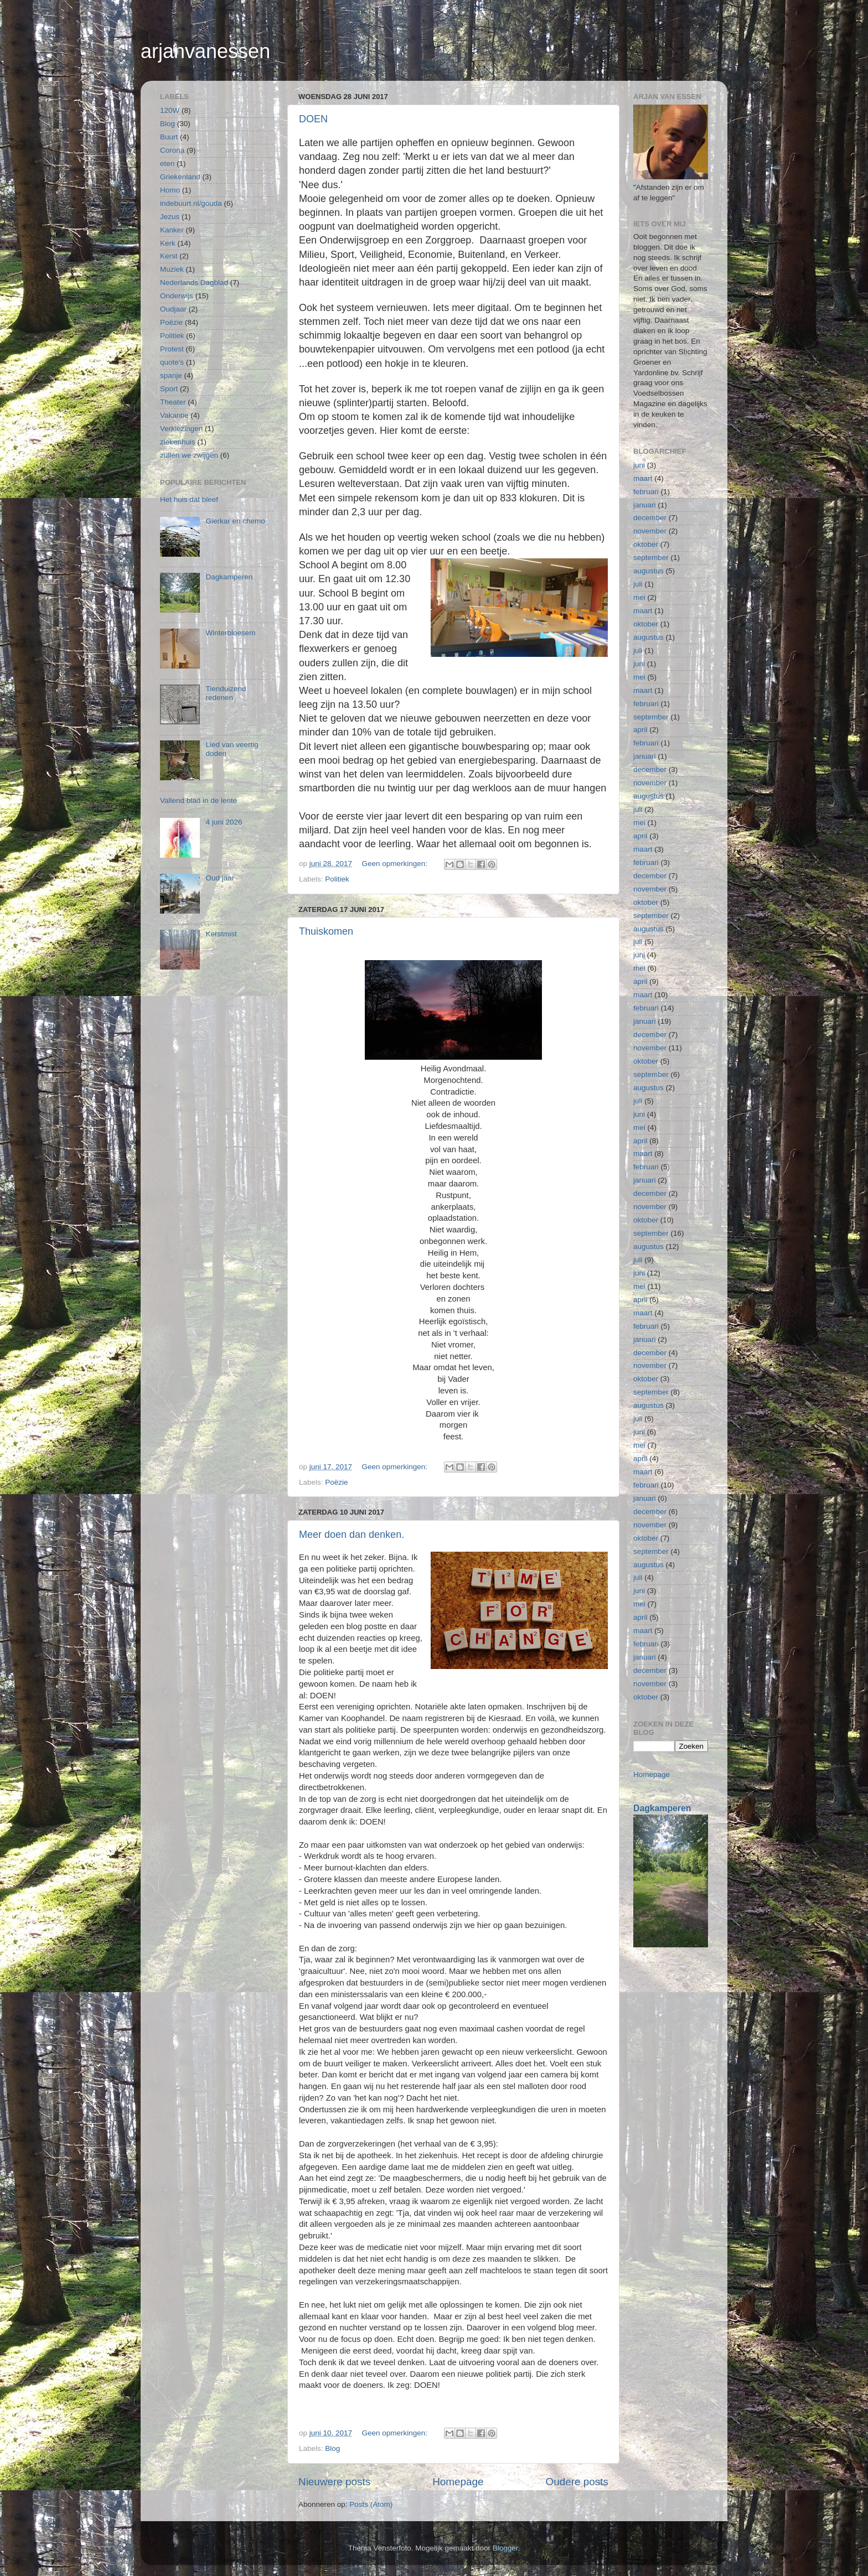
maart (643, 478)
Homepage (457, 2481)
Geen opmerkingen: (395, 863)
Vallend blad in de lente (198, 800)
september (651, 557)
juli (638, 584)
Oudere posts (577, 2481)
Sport (169, 389)
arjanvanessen (205, 51)
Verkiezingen (181, 428)
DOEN (313, 119)
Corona (172, 150)
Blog (332, 2448)
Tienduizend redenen (225, 693)
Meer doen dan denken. (351, 1534)
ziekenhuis (177, 442)
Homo (170, 190)
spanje (171, 375)
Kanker (172, 230)
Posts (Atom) (370, 2504)
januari (644, 505)
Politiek (337, 879)
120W (169, 110)
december (649, 518)
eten (167, 163)
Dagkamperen (228, 577)
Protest (172, 349)
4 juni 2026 (223, 822)
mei (639, 597)
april (640, 729)
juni (639, 465)
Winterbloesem (230, 633)
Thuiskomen (326, 931)
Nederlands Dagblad (194, 282)
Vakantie (174, 415)
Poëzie (336, 1482)
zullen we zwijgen (189, 455)
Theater (173, 402)
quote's (172, 362)
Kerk (167, 243)
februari (646, 492)
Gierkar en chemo (235, 521)
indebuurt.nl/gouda (191, 203)
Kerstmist (220, 934)
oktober (645, 544)
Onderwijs (176, 296)
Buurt (169, 137)
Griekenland (180, 177)
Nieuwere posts (334, 2481)
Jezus (169, 216)
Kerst (169, 256)
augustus (648, 571)
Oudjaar (173, 309)
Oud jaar (219, 878)
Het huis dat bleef (189, 499)
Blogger (505, 2548)
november (649, 531)
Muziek (172, 269)
